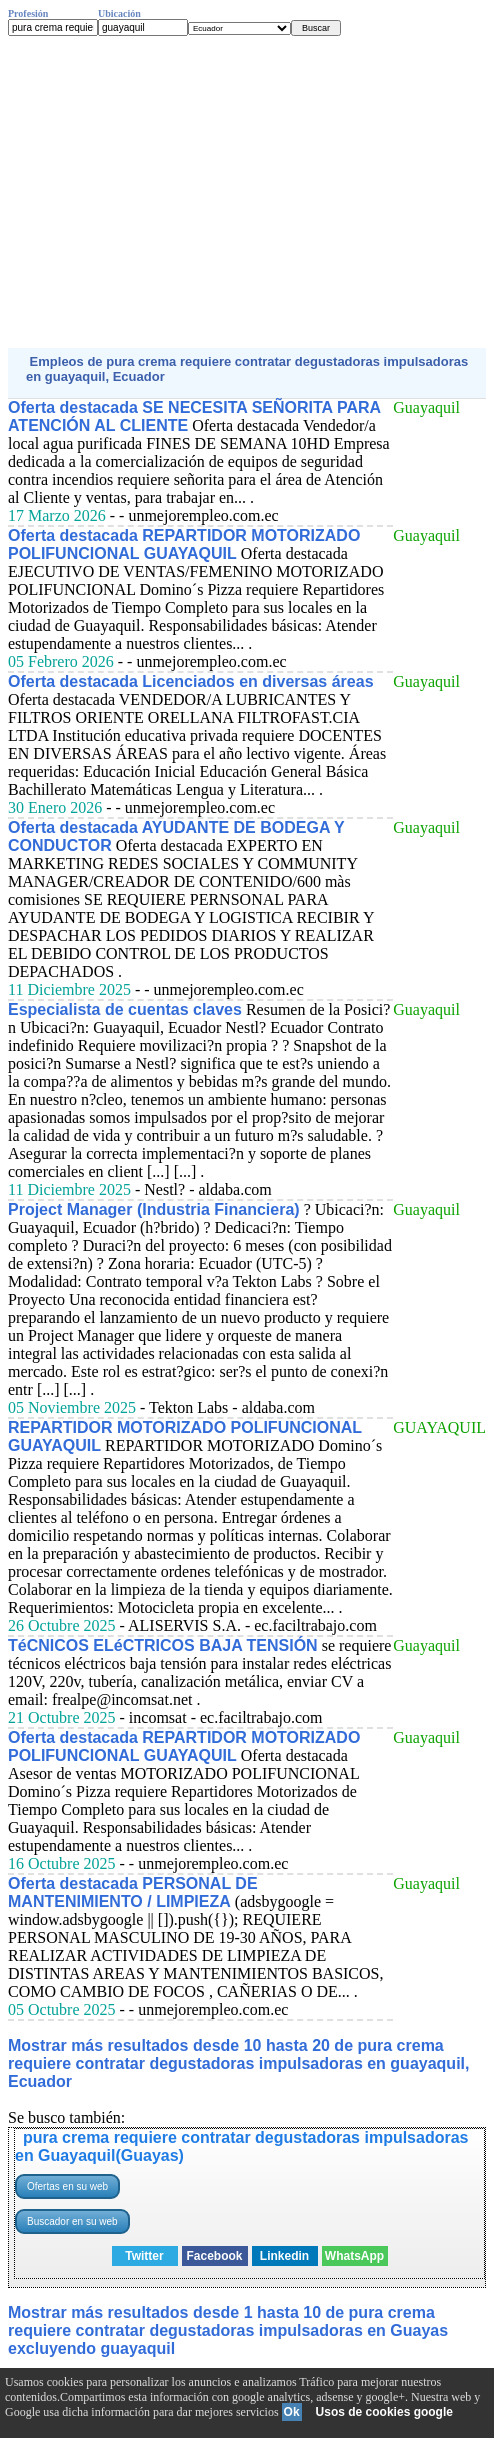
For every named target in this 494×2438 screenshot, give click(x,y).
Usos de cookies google (384, 2412)
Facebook (214, 2256)
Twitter (144, 2256)
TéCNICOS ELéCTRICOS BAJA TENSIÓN (163, 1645)
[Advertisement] (247, 192)
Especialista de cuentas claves (125, 1009)
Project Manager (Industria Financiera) (154, 1209)
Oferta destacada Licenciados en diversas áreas (191, 681)
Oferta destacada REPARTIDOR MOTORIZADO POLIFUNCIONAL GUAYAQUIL (184, 544)
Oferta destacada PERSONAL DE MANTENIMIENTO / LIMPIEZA (133, 1892)
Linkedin (284, 2256)
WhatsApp (354, 2256)
